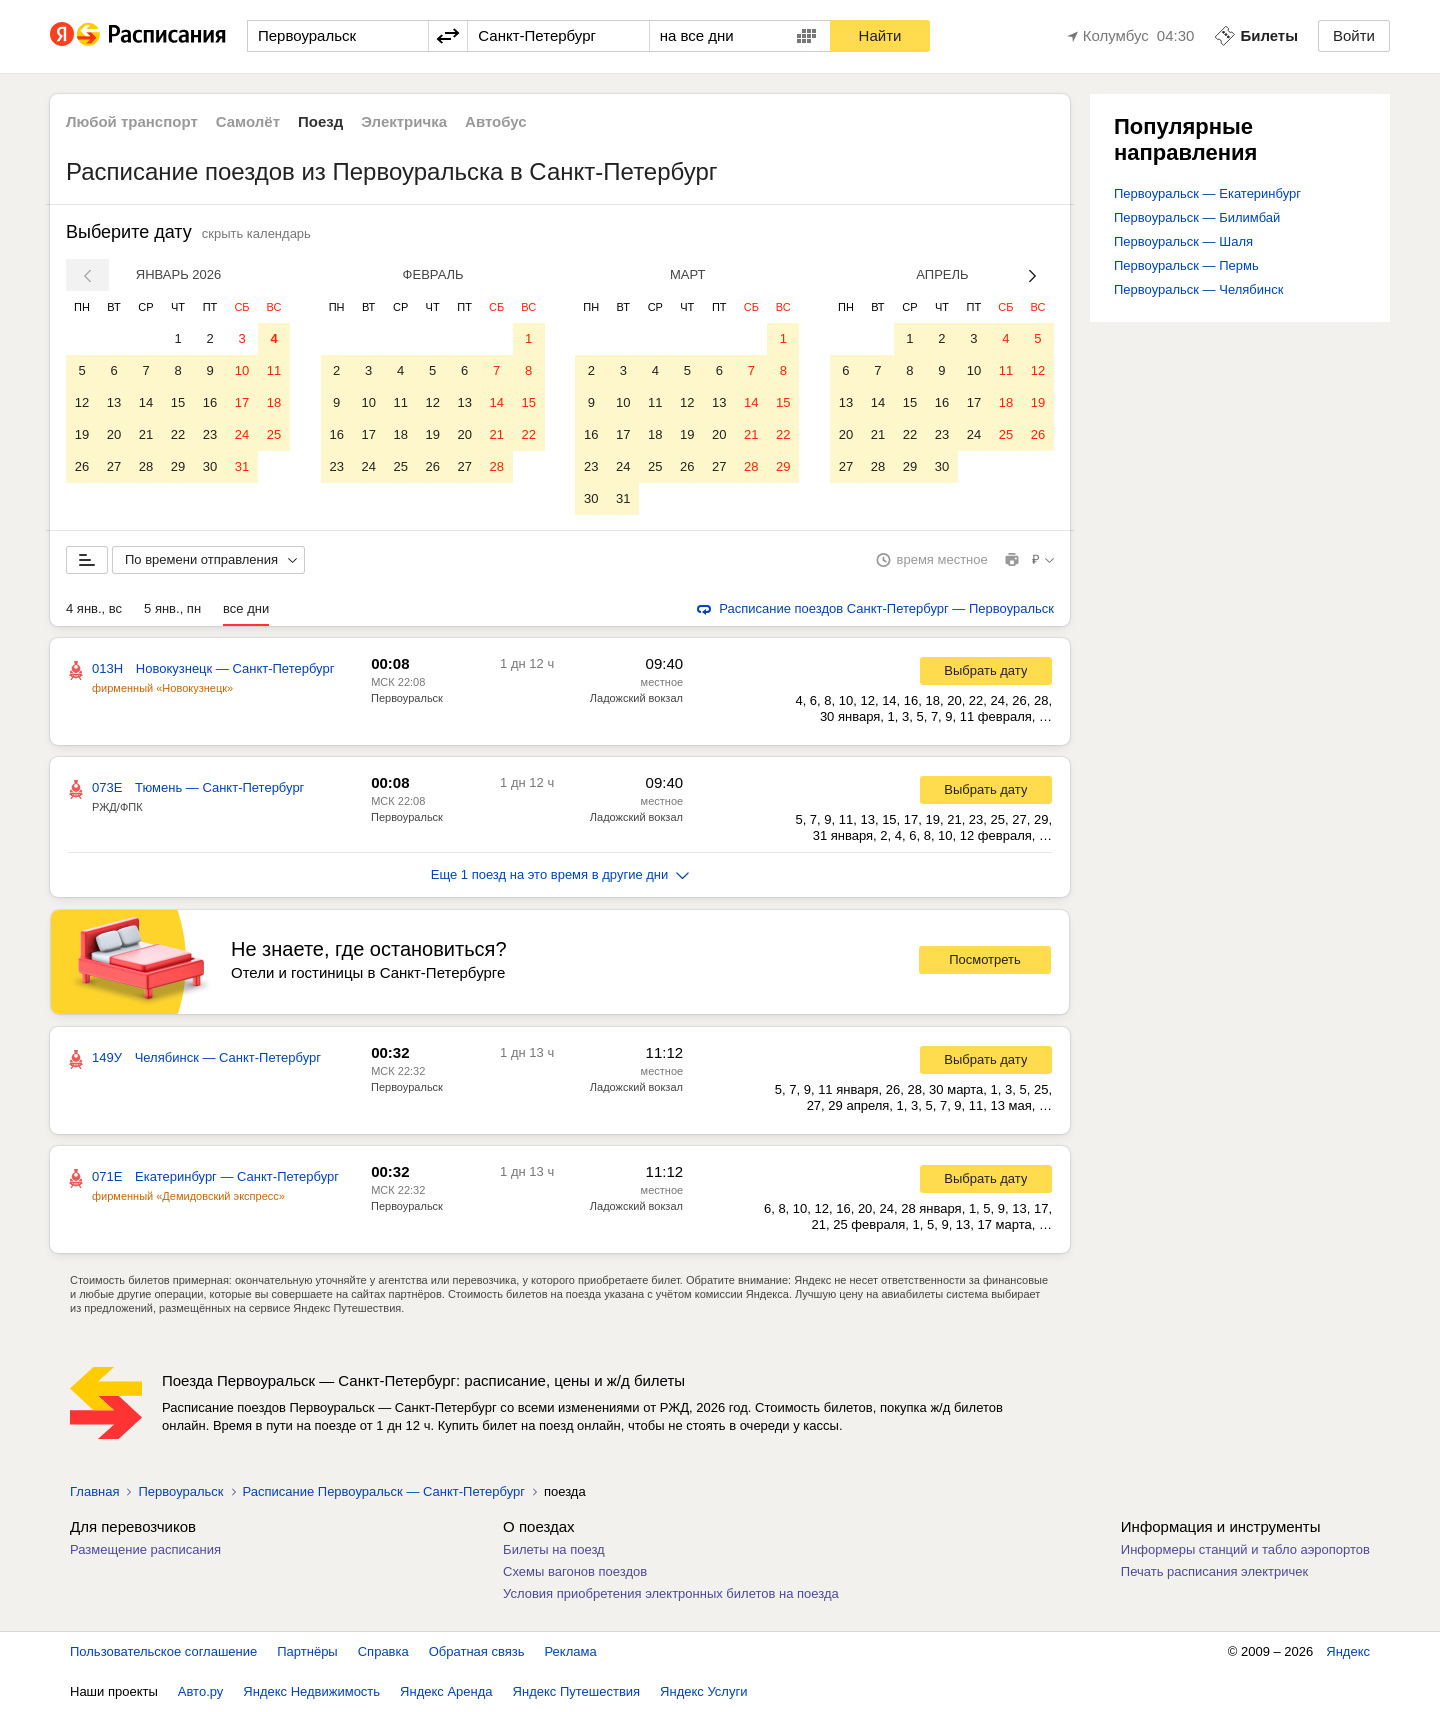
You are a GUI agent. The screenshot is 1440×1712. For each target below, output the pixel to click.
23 (210, 434)
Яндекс (1348, 1651)
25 (274, 434)
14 (146, 402)
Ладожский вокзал (636, 698)
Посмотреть (985, 959)
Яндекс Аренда (446, 1691)
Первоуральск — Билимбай (1197, 217)
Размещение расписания (145, 1549)
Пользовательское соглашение (163, 1651)
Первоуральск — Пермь (1186, 265)
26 (82, 466)
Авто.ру (201, 1691)
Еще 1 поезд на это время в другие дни (560, 874)
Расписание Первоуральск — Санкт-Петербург (384, 1491)
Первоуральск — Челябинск (1198, 289)
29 (178, 466)
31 (242, 466)
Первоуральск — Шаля (1183, 241)
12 (82, 402)
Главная (94, 1491)
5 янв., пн (172, 608)
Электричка (404, 121)
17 (242, 402)
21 (146, 434)
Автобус (496, 121)
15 (178, 402)
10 (242, 370)
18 (274, 402)
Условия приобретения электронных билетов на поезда (671, 1593)
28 (146, 466)
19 (82, 434)
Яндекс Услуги (703, 1691)
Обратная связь (477, 1651)
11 (274, 370)
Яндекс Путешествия (577, 1691)
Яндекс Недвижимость (311, 1691)
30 (210, 466)
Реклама (571, 1651)
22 (178, 434)
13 (114, 402)
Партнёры (307, 1651)
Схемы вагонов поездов (575, 1571)
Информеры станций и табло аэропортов (1245, 1549)
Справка (383, 1651)
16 (210, 402)
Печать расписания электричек (1214, 1571)
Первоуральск (407, 698)
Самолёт (248, 121)
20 (114, 434)
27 (114, 466)
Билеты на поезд (554, 1549)
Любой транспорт (132, 121)
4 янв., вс (94, 608)
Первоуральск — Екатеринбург (1207, 193)
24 (242, 434)
